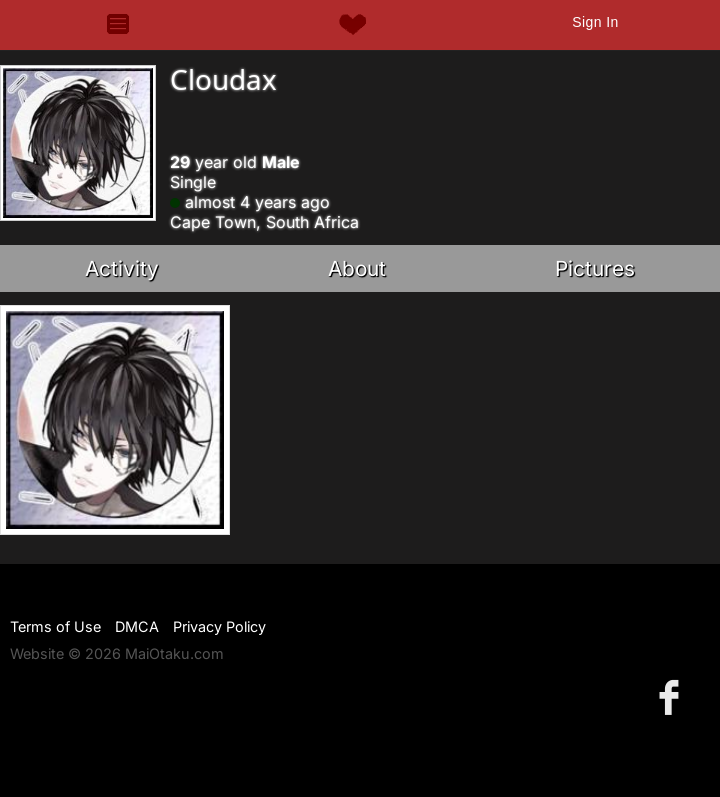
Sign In (595, 22)
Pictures (595, 268)
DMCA (137, 626)
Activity (122, 268)
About (357, 268)
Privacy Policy (219, 626)
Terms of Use (55, 626)
